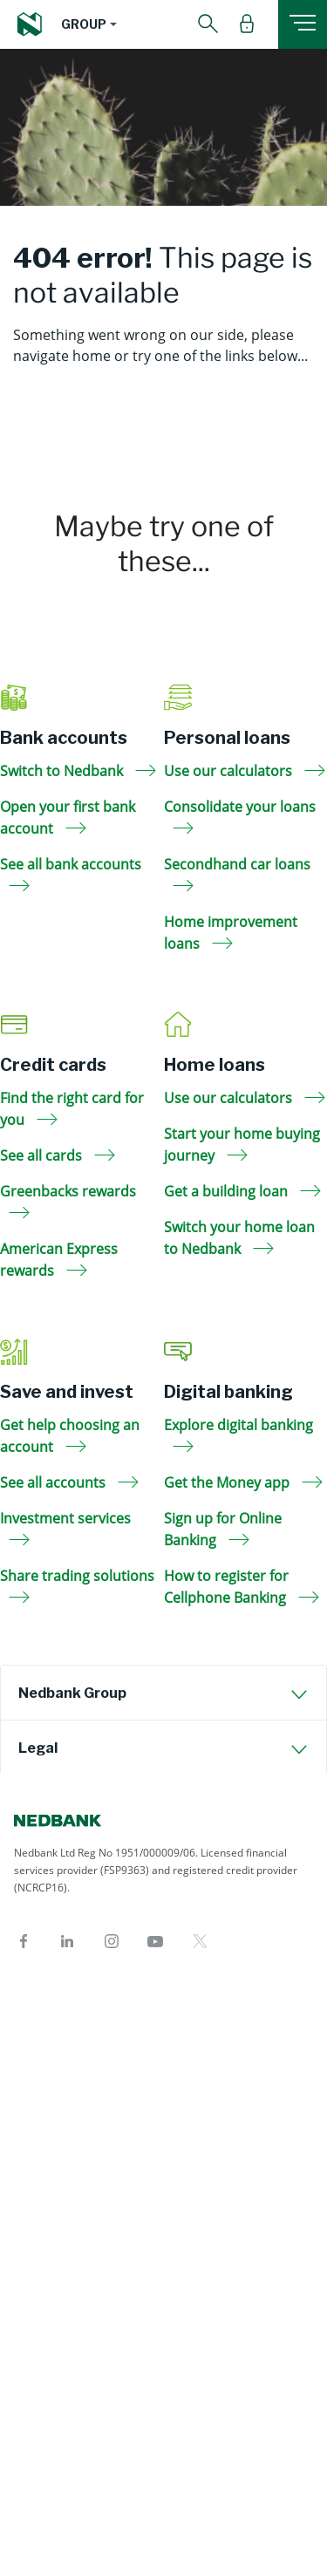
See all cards (57, 1155)
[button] (89, 24)
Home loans (214, 1064)
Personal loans (227, 737)
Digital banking (228, 1391)
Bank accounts (63, 737)
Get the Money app (243, 1482)
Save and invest (66, 1391)
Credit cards (53, 1064)
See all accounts (69, 1482)
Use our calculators (244, 770)
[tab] (163, 1693)
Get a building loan (242, 1191)
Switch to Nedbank (78, 770)
